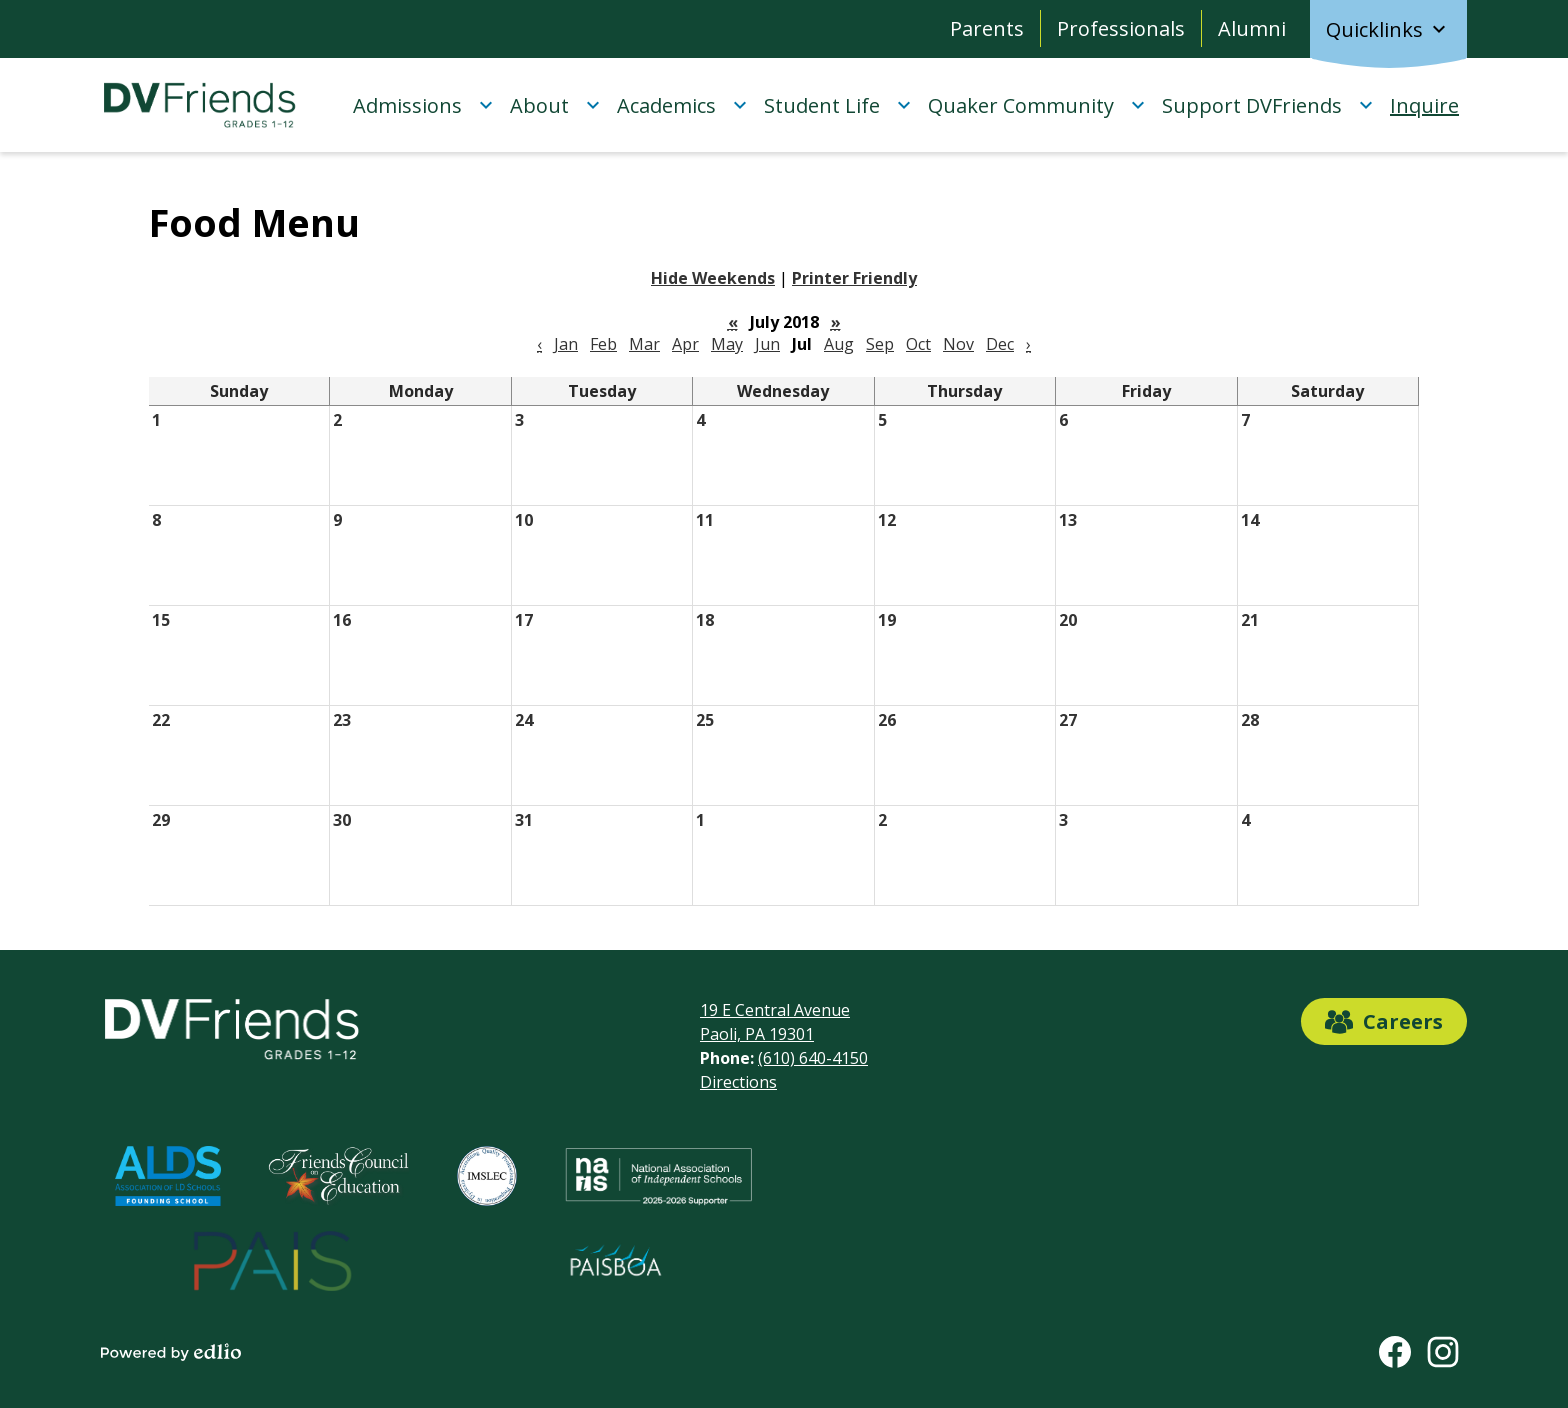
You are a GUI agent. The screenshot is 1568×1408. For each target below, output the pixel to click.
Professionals (1121, 28)
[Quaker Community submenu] (1037, 105)
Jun (767, 344)
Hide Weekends (713, 278)
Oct (918, 344)
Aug (839, 344)
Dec (1000, 344)
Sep (880, 344)
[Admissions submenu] (423, 105)
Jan (566, 344)
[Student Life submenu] (838, 105)
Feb (603, 344)
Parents (987, 28)
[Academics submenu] (682, 105)
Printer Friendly (854, 278)
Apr (685, 344)
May (727, 344)
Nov (958, 344)
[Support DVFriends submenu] (1268, 105)
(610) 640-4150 (813, 1058)
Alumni (1252, 28)
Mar (644, 344)
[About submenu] (555, 105)
